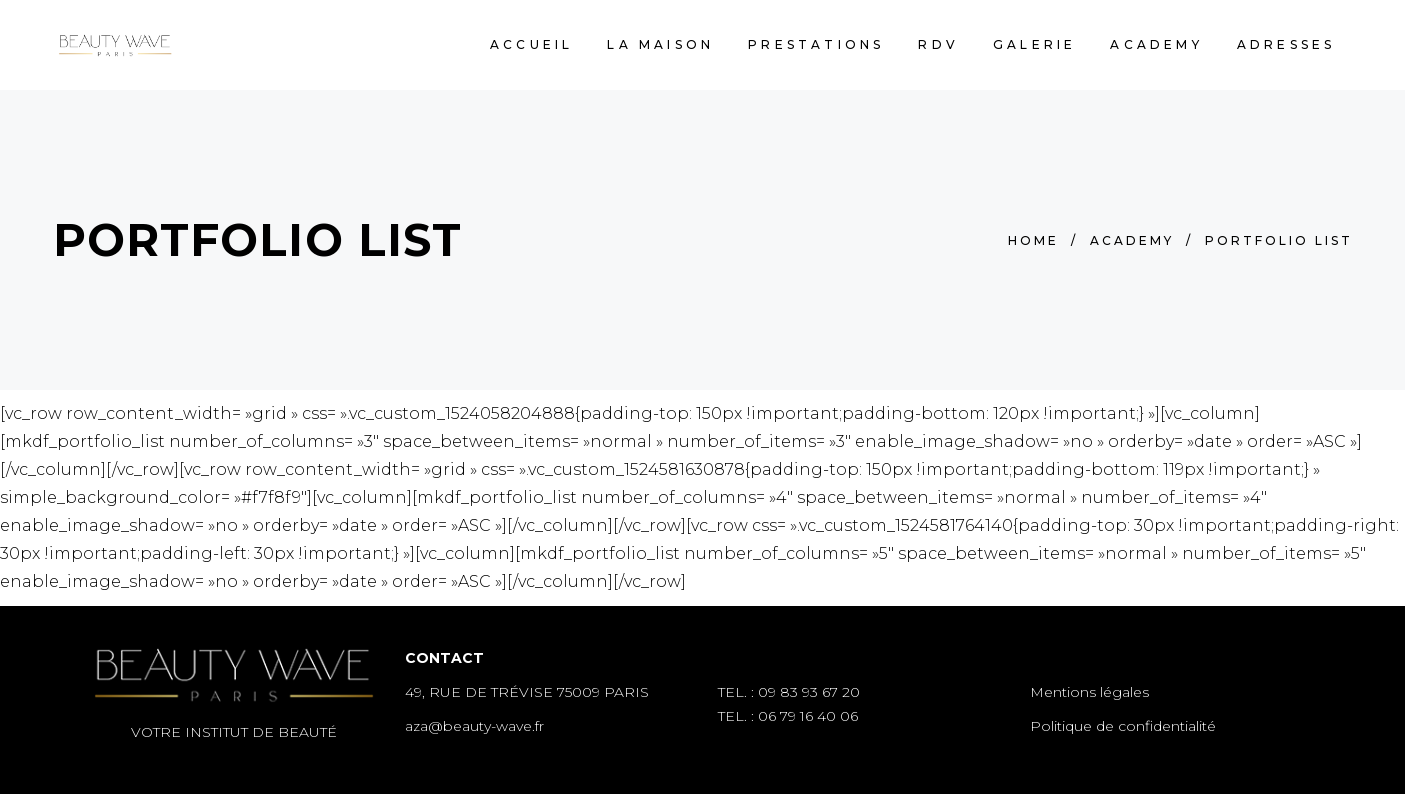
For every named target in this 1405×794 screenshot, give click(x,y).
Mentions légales (1089, 692)
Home (1033, 240)
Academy (1132, 240)
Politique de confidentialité (1123, 726)
